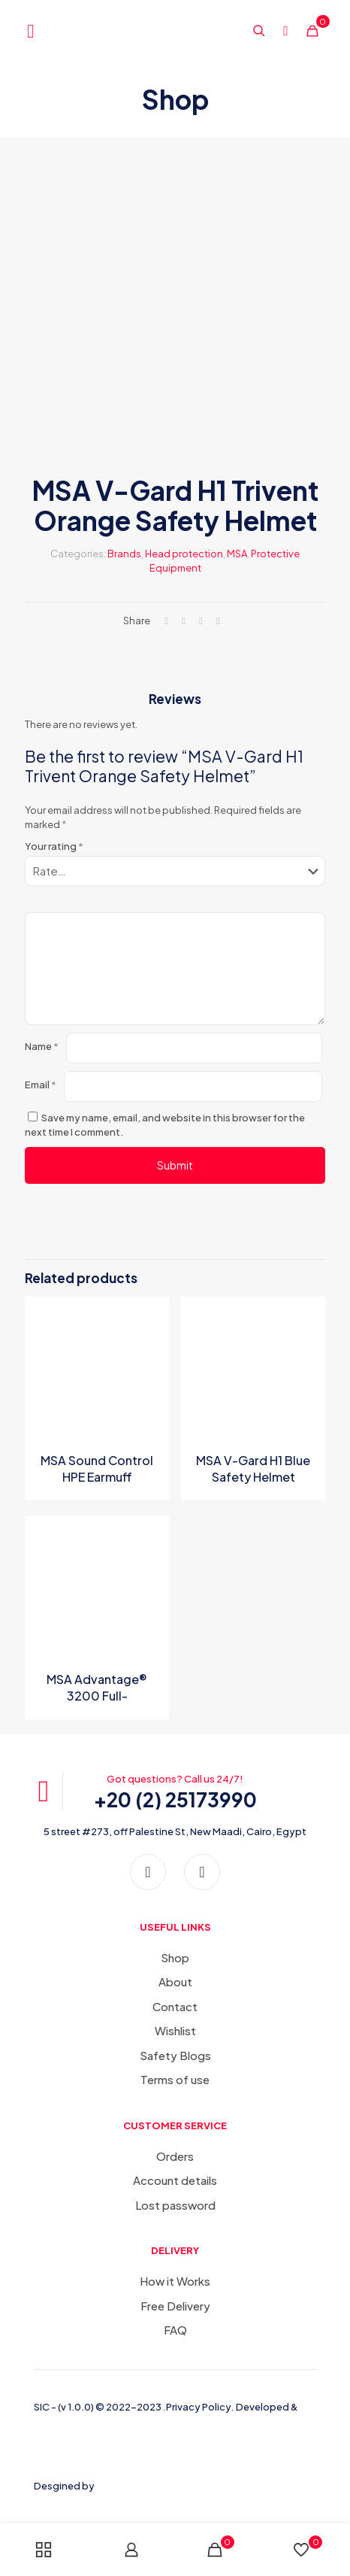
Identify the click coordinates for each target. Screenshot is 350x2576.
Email (40, 1085)
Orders (175, 2156)
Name (42, 1046)
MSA (237, 554)
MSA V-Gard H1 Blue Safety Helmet (253, 1468)
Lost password (175, 2205)
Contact (175, 2006)
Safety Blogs (175, 2055)
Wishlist (175, 2030)
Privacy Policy (198, 2407)
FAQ (175, 2330)
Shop (175, 1957)
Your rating (54, 846)
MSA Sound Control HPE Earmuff (97, 1468)
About (175, 1981)
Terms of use (175, 2079)
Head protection (184, 554)
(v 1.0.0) (76, 2407)
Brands (124, 554)
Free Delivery (175, 2305)
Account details (175, 2180)
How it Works (175, 2281)
